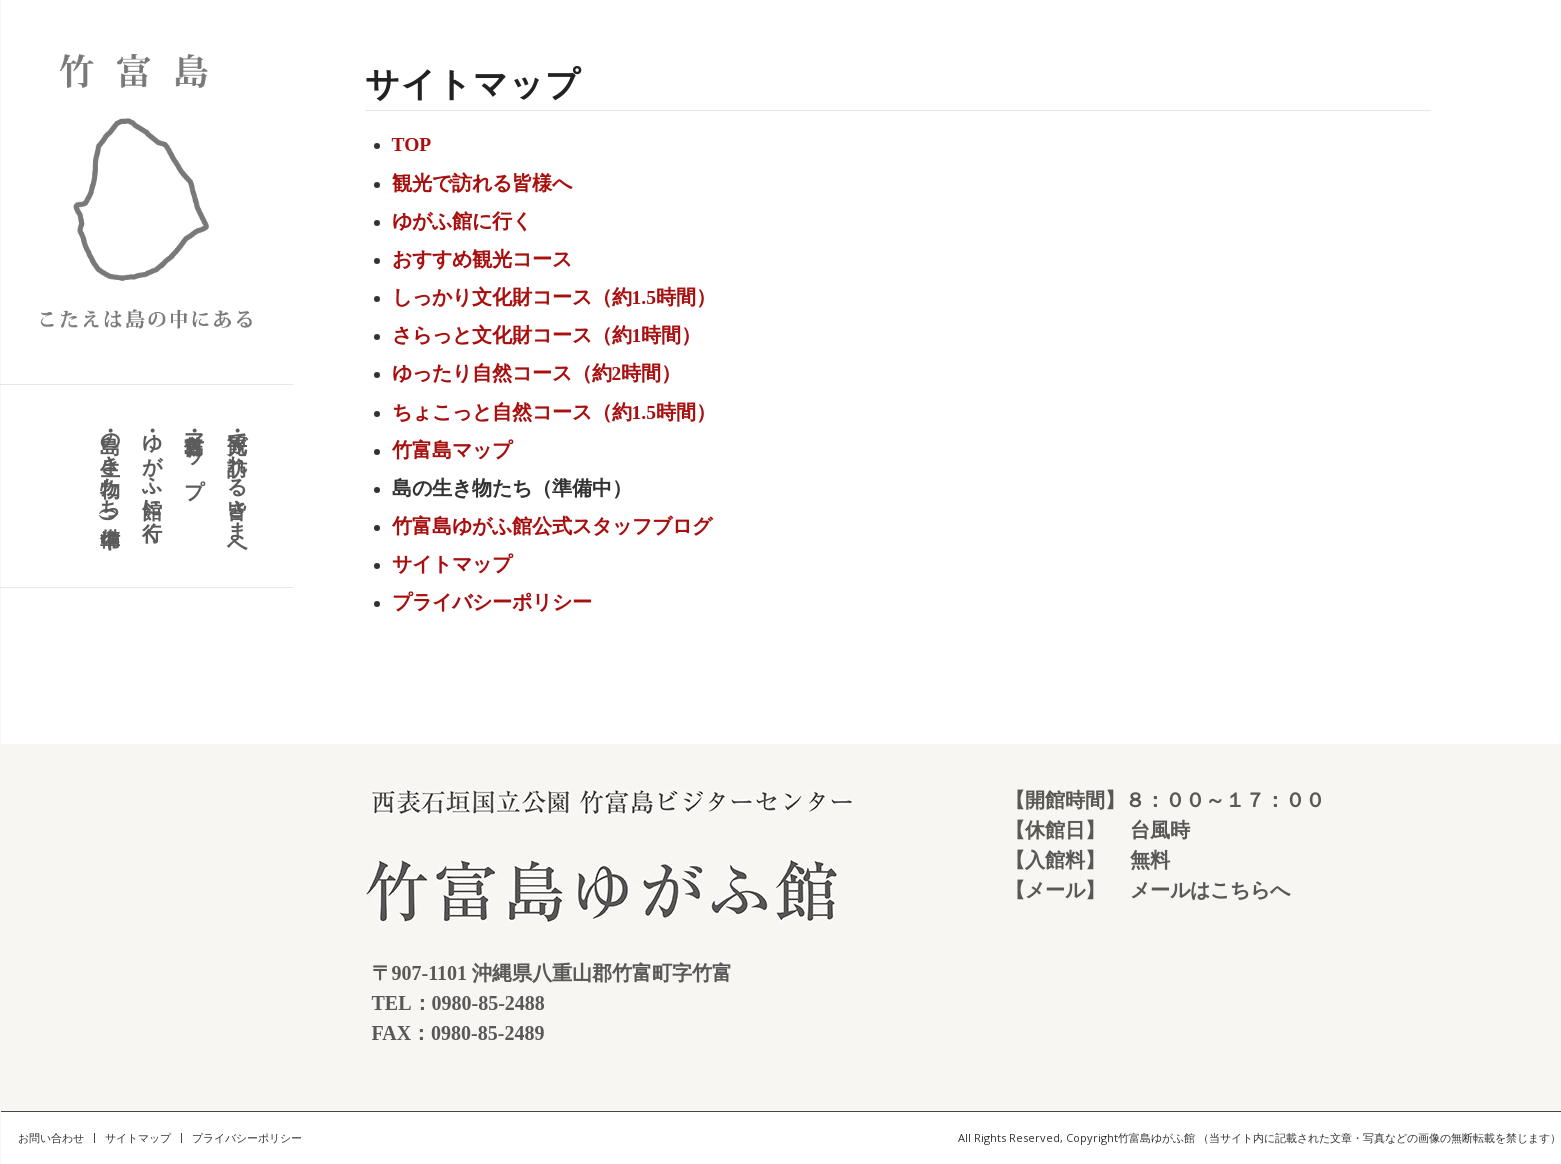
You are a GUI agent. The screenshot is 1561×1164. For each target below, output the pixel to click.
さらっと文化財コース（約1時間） (547, 335)
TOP (412, 144)
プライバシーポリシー (492, 602)
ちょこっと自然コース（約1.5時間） (554, 412)
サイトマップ (452, 564)
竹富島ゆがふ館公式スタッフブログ (552, 526)
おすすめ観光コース (482, 259)
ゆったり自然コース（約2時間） (537, 373)
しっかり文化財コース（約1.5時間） (554, 297)
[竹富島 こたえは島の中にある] (146, 192)
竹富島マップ (452, 450)
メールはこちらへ (1210, 890)
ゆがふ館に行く (462, 221)
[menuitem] (235, 486)
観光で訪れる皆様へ (482, 183)
